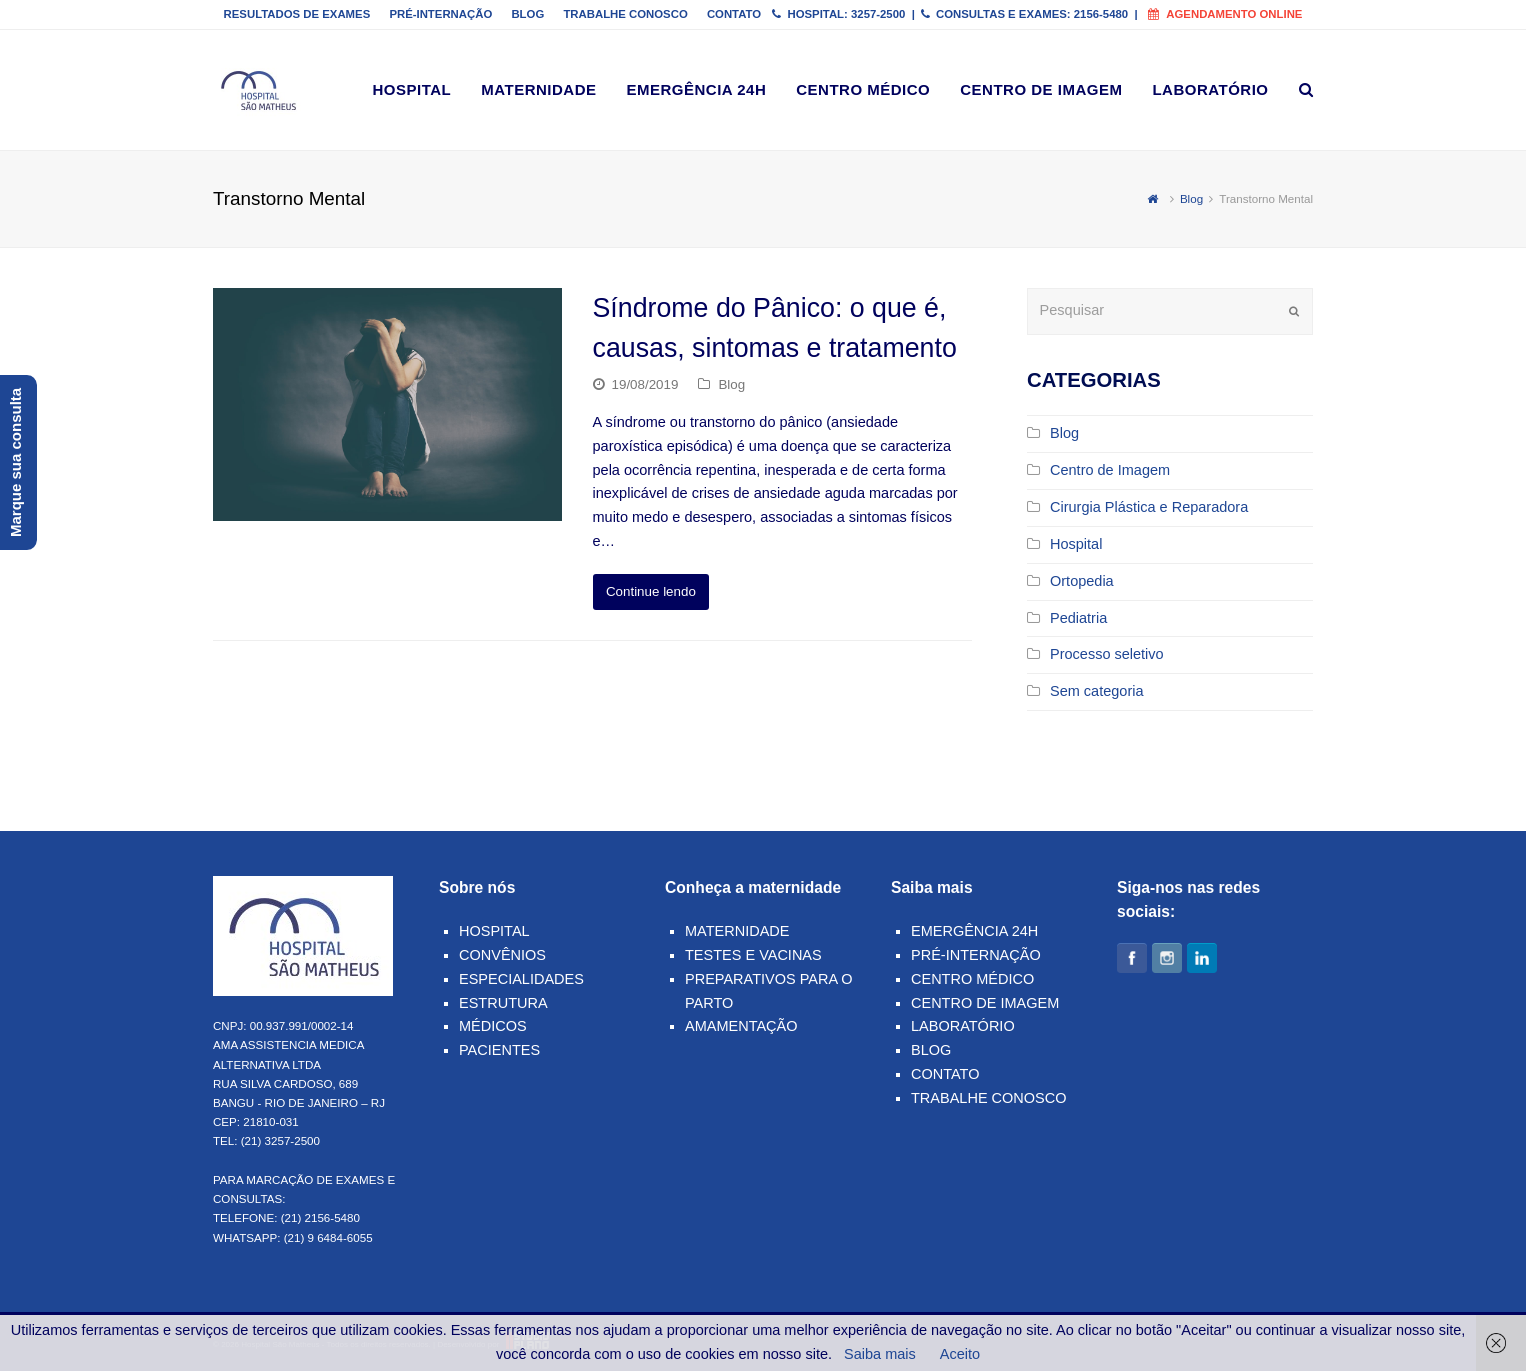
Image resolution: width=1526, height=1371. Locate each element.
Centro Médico (972, 979)
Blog (731, 384)
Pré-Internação (976, 955)
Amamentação (741, 1026)
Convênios (502, 955)
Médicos (493, 1026)
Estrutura (503, 1003)
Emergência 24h (974, 931)
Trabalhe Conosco (989, 1098)
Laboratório (963, 1026)
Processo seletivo (1107, 654)
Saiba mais (880, 1354)
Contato (945, 1074)
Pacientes (499, 1050)
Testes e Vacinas (753, 955)
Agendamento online (1225, 14)
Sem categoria (1097, 691)
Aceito (960, 1354)
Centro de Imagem (1110, 470)
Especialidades (521, 979)
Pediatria (1078, 618)
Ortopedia (1082, 581)
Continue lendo (651, 591)
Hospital (1076, 544)
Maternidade (737, 931)
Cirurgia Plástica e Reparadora (1149, 507)
